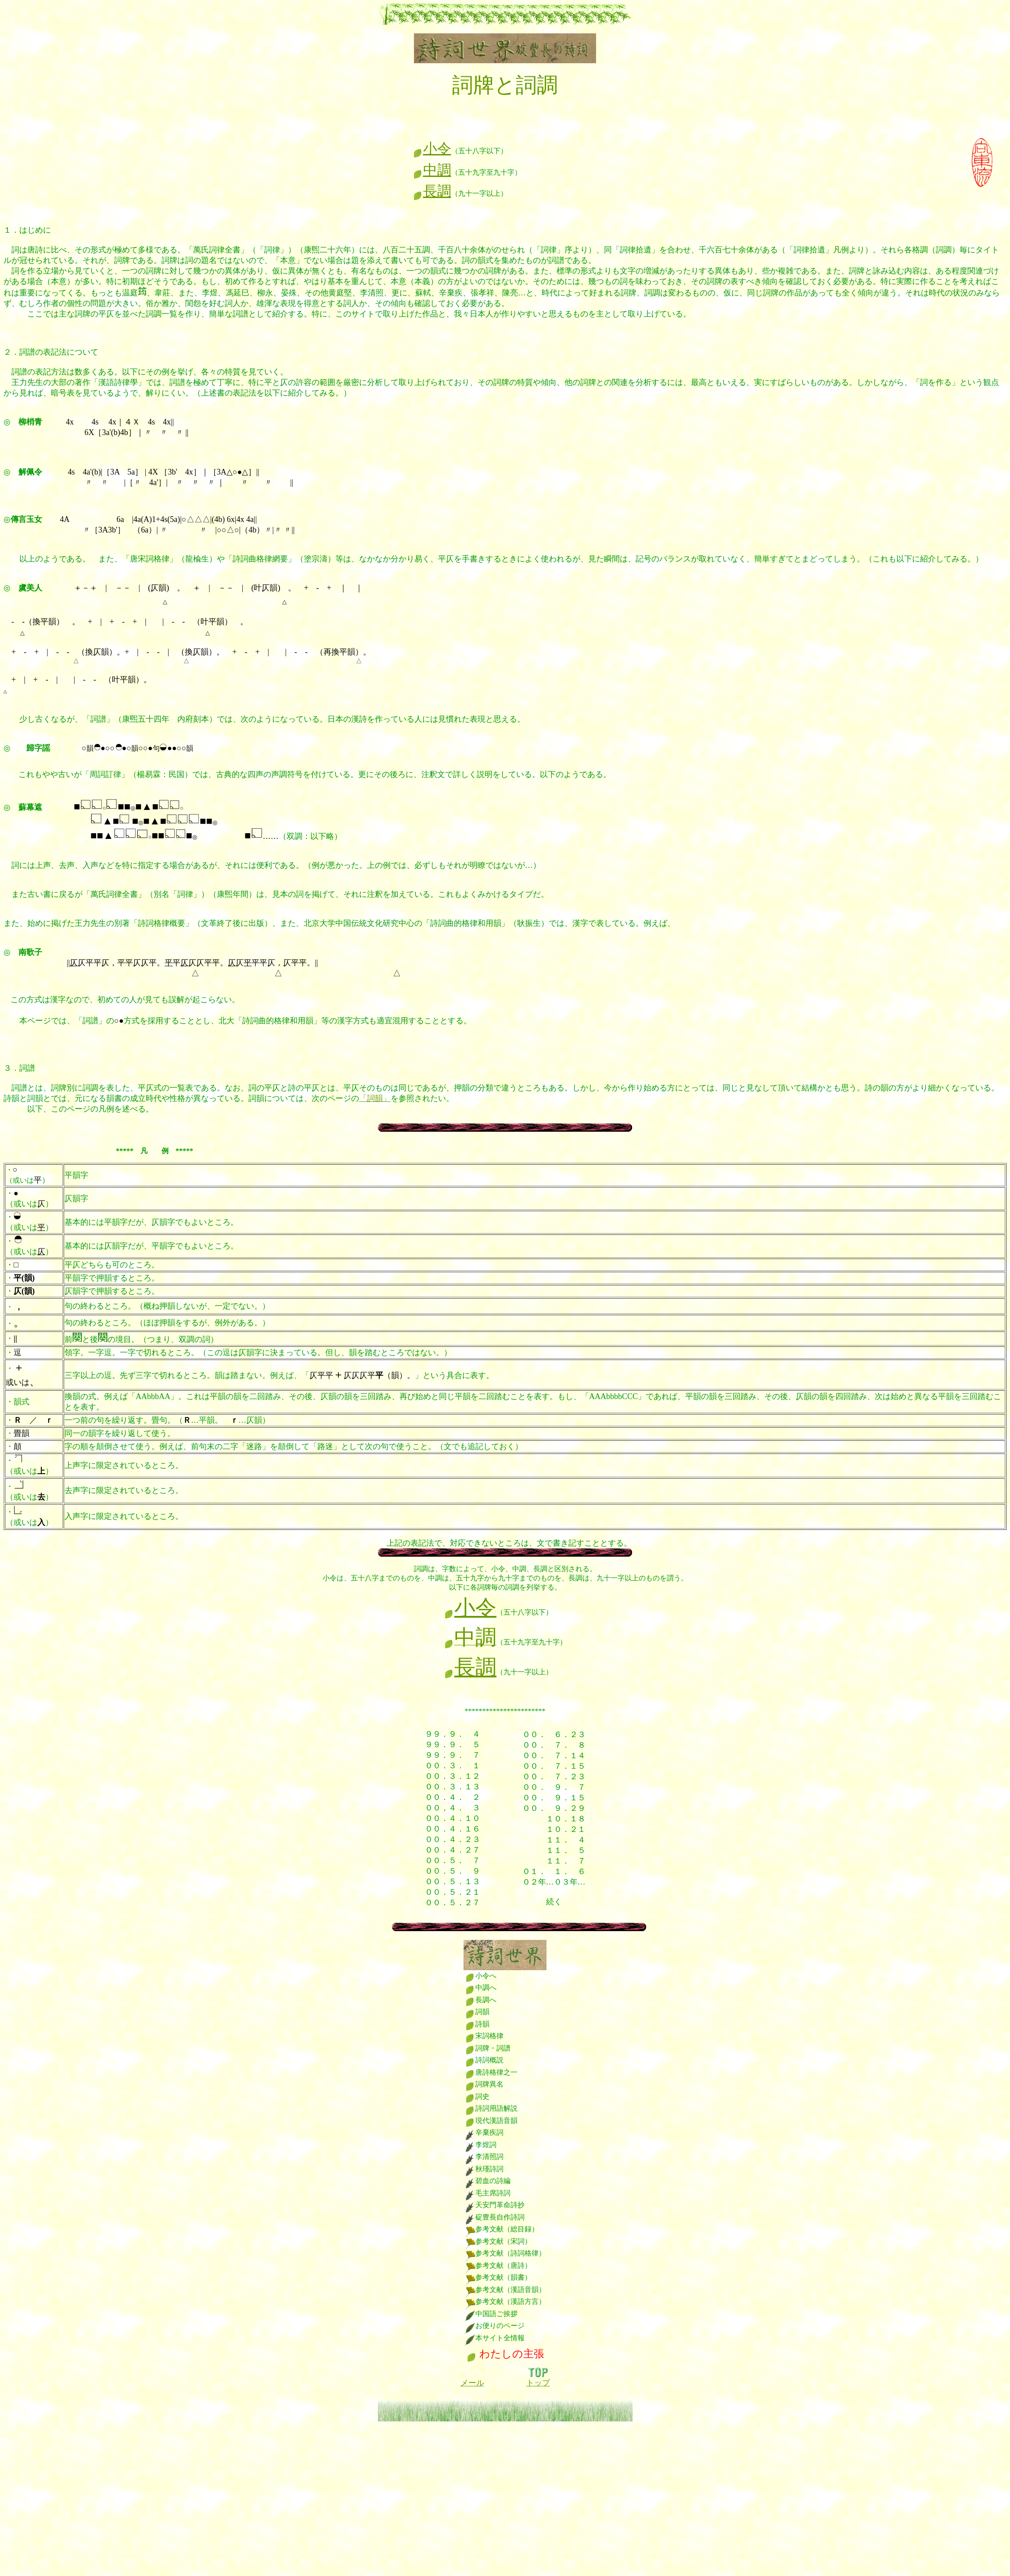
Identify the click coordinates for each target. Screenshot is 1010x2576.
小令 (431, 148)
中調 (431, 170)
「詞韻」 (375, 1098)
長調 (431, 191)
